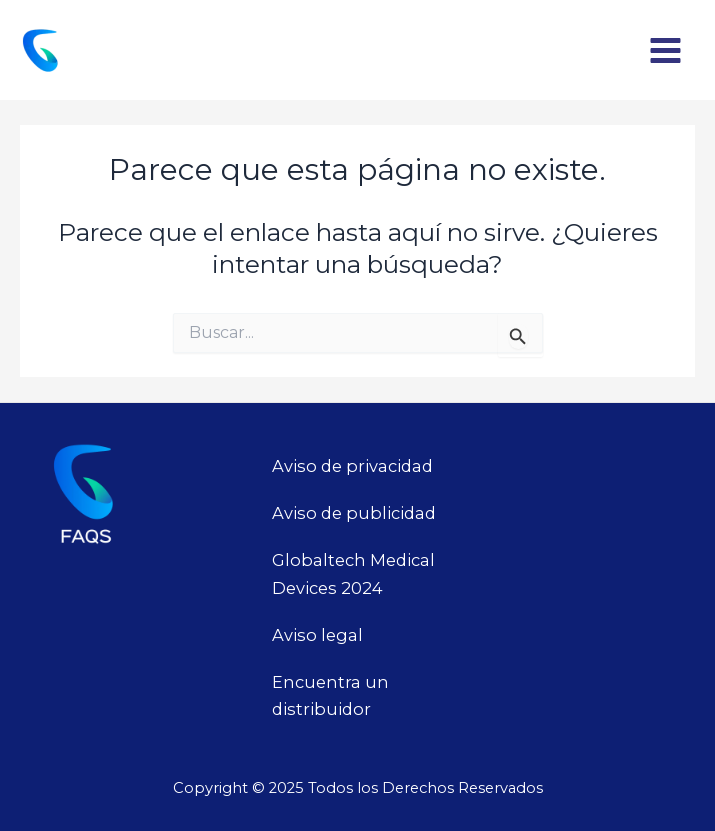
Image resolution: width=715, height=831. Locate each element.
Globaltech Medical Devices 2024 (353, 573)
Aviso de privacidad (352, 466)
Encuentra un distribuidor (330, 695)
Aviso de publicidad (354, 513)
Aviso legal (317, 635)
